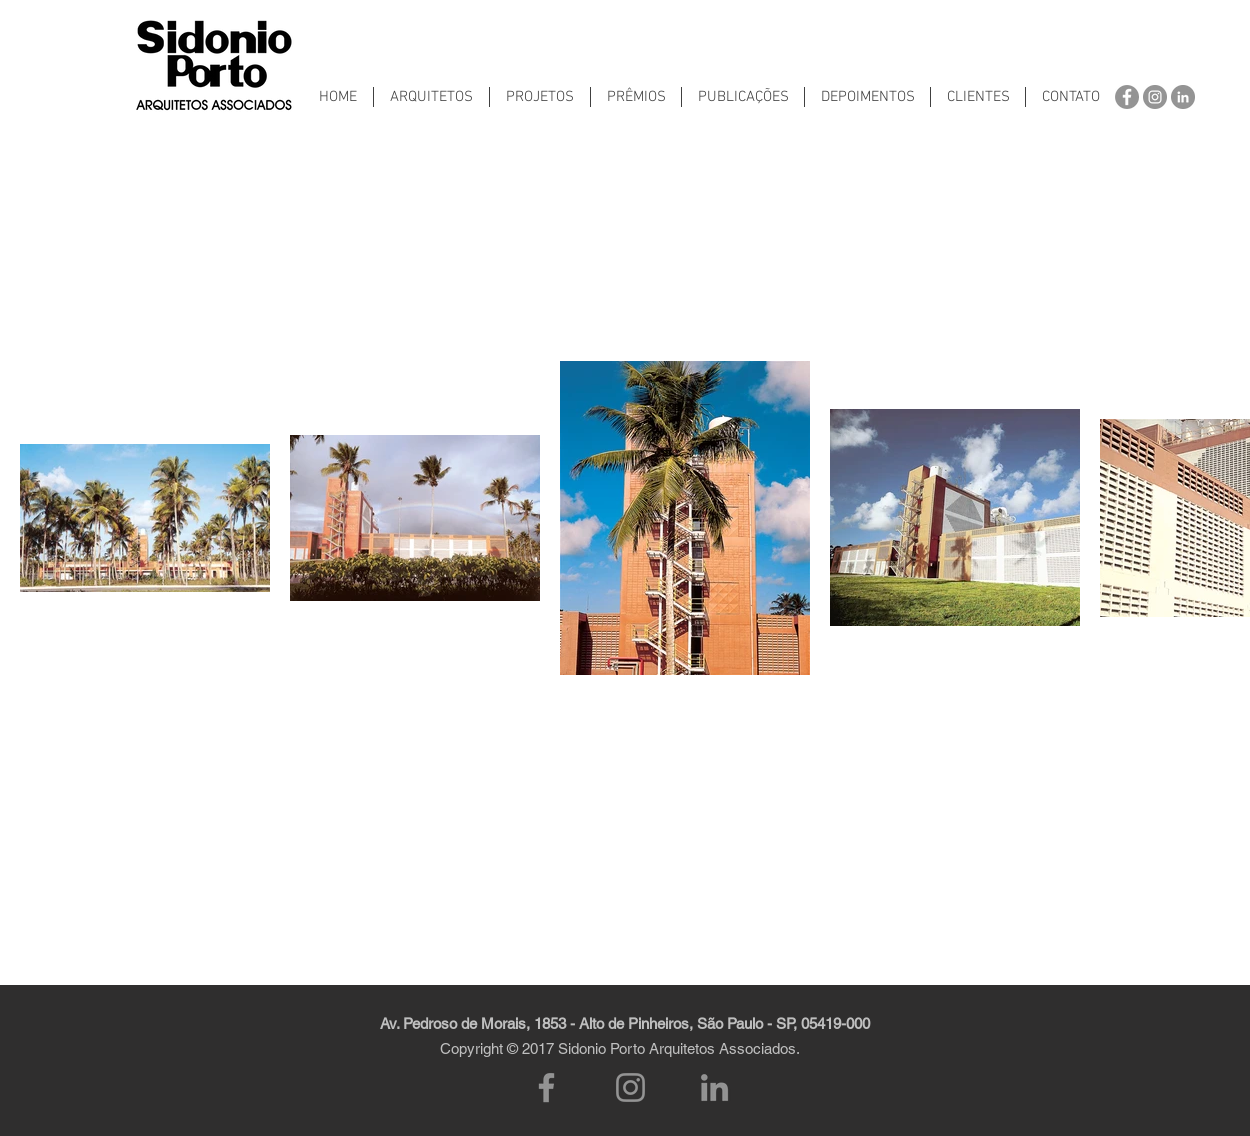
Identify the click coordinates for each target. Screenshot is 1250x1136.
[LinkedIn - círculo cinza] (1183, 97)
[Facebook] (546, 1087)
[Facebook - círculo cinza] (1127, 97)
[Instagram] (630, 1087)
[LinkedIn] (714, 1087)
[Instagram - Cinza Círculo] (1155, 97)
